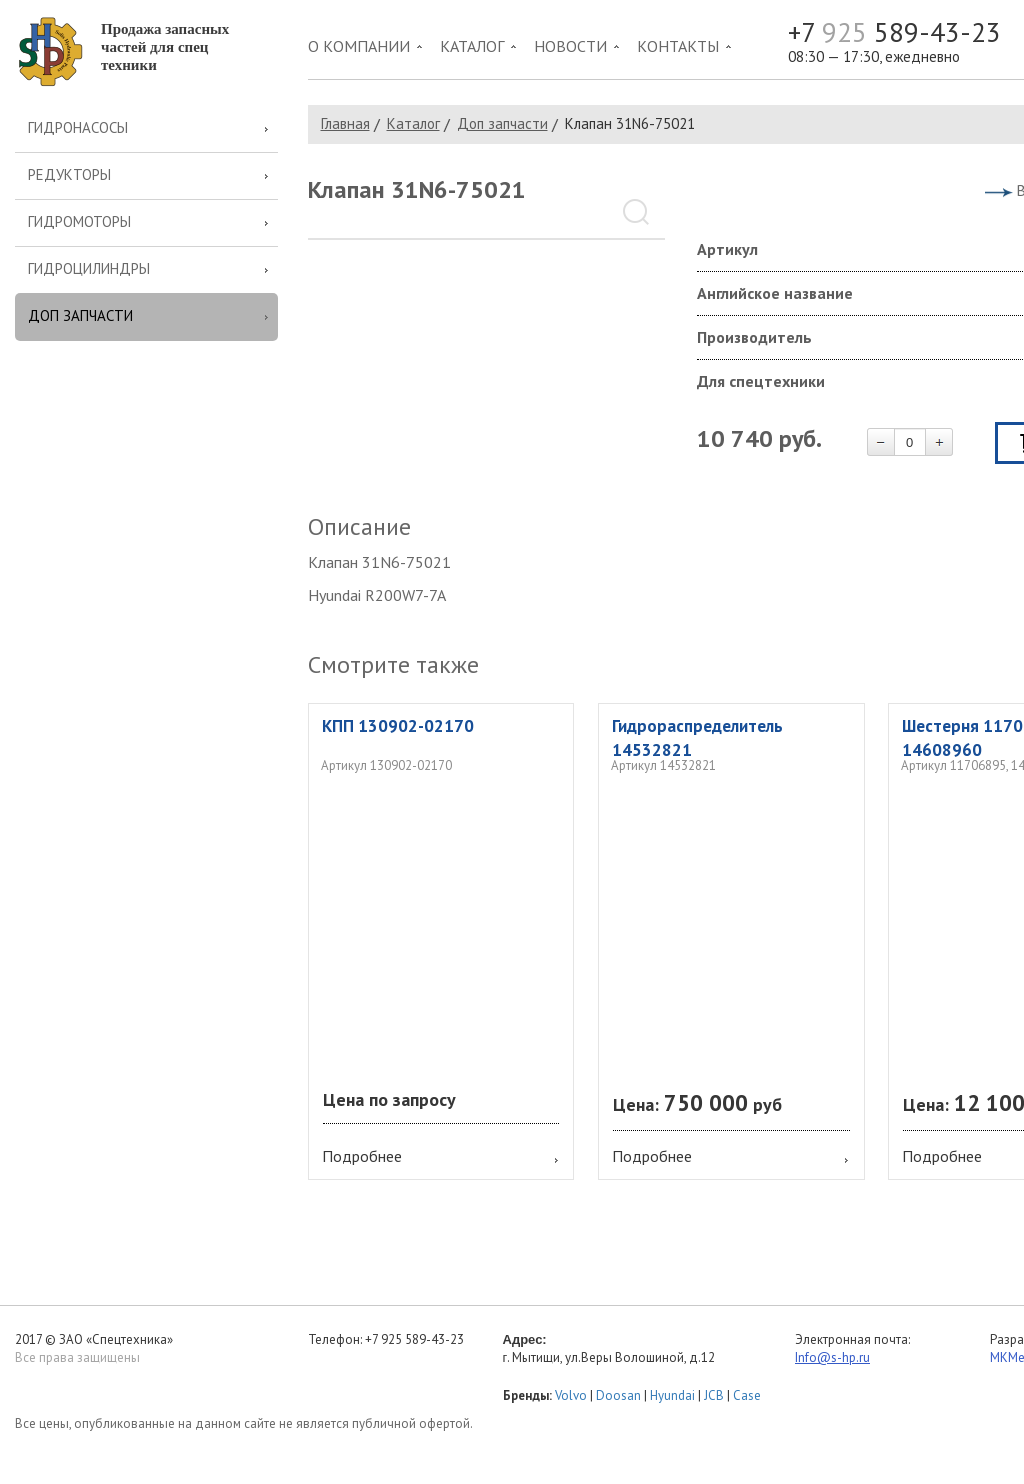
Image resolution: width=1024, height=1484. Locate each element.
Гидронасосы (78, 127)
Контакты (678, 46)
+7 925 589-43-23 (414, 1339)
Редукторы (69, 174)
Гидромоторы (79, 221)
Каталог (472, 46)
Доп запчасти (80, 315)
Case (747, 1395)
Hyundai (672, 1395)
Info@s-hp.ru (832, 1357)
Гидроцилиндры (89, 268)
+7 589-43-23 (894, 32)
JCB (714, 1395)
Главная (345, 123)
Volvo (571, 1395)
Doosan (618, 1395)
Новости (570, 46)
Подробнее (362, 1156)
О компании (359, 46)
